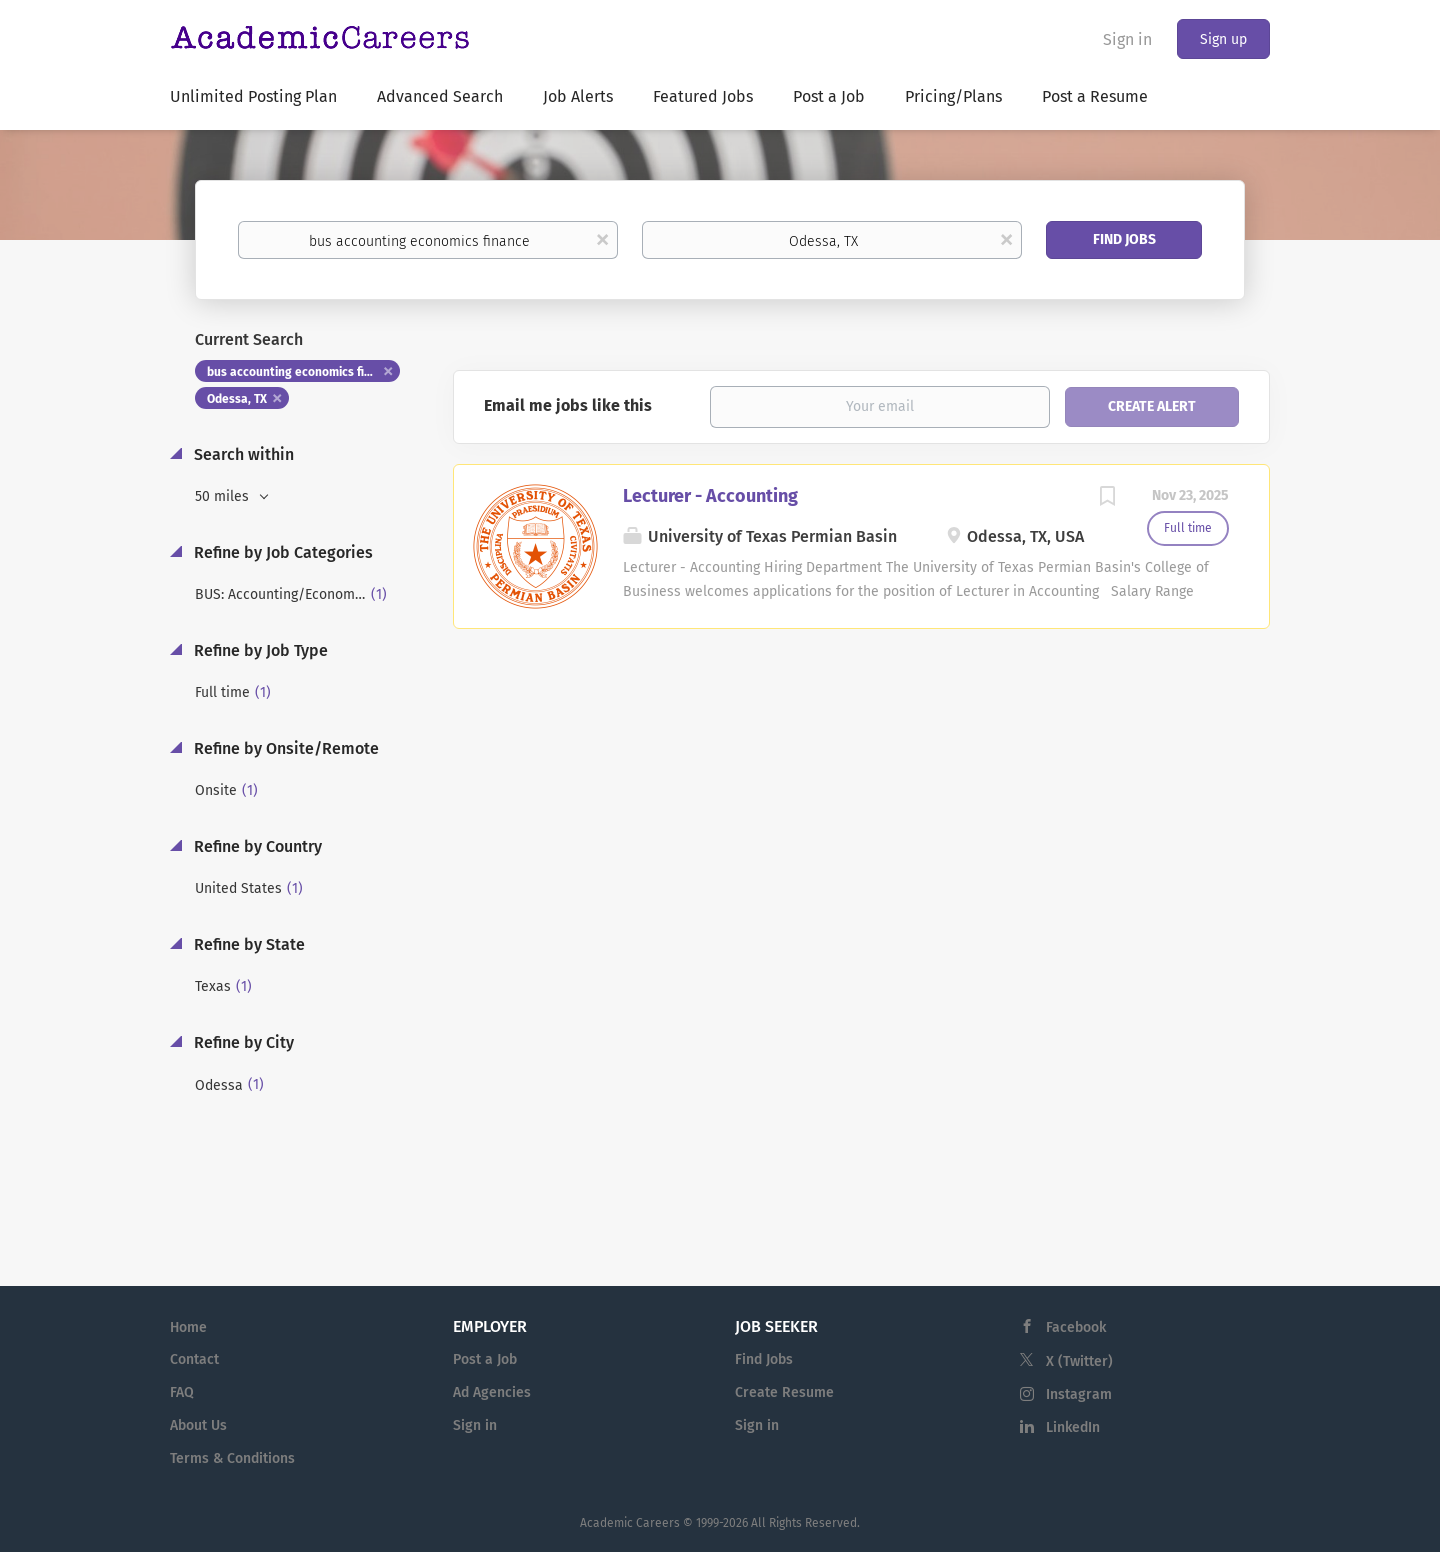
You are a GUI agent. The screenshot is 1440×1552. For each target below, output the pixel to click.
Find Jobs (1124, 239)
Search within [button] (242, 454)
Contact (194, 1359)
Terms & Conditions (232, 1458)
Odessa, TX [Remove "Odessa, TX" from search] (237, 399)
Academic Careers (630, 1523)
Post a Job (485, 1359)
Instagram (1079, 1394)
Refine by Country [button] (256, 846)
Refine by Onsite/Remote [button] (284, 748)
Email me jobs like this (568, 405)
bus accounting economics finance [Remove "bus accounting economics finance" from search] (302, 372)
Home (188, 1327)
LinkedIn (1073, 1427)
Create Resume (784, 1392)
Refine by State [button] (247, 944)
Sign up (1223, 39)
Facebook (1076, 1327)
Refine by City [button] (242, 1042)
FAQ (182, 1392)
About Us (198, 1425)
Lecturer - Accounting (710, 496)
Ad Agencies (492, 1392)
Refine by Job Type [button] (259, 650)
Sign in (1127, 39)
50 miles (224, 496)
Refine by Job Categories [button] (281, 552)
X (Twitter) (1079, 1361)
